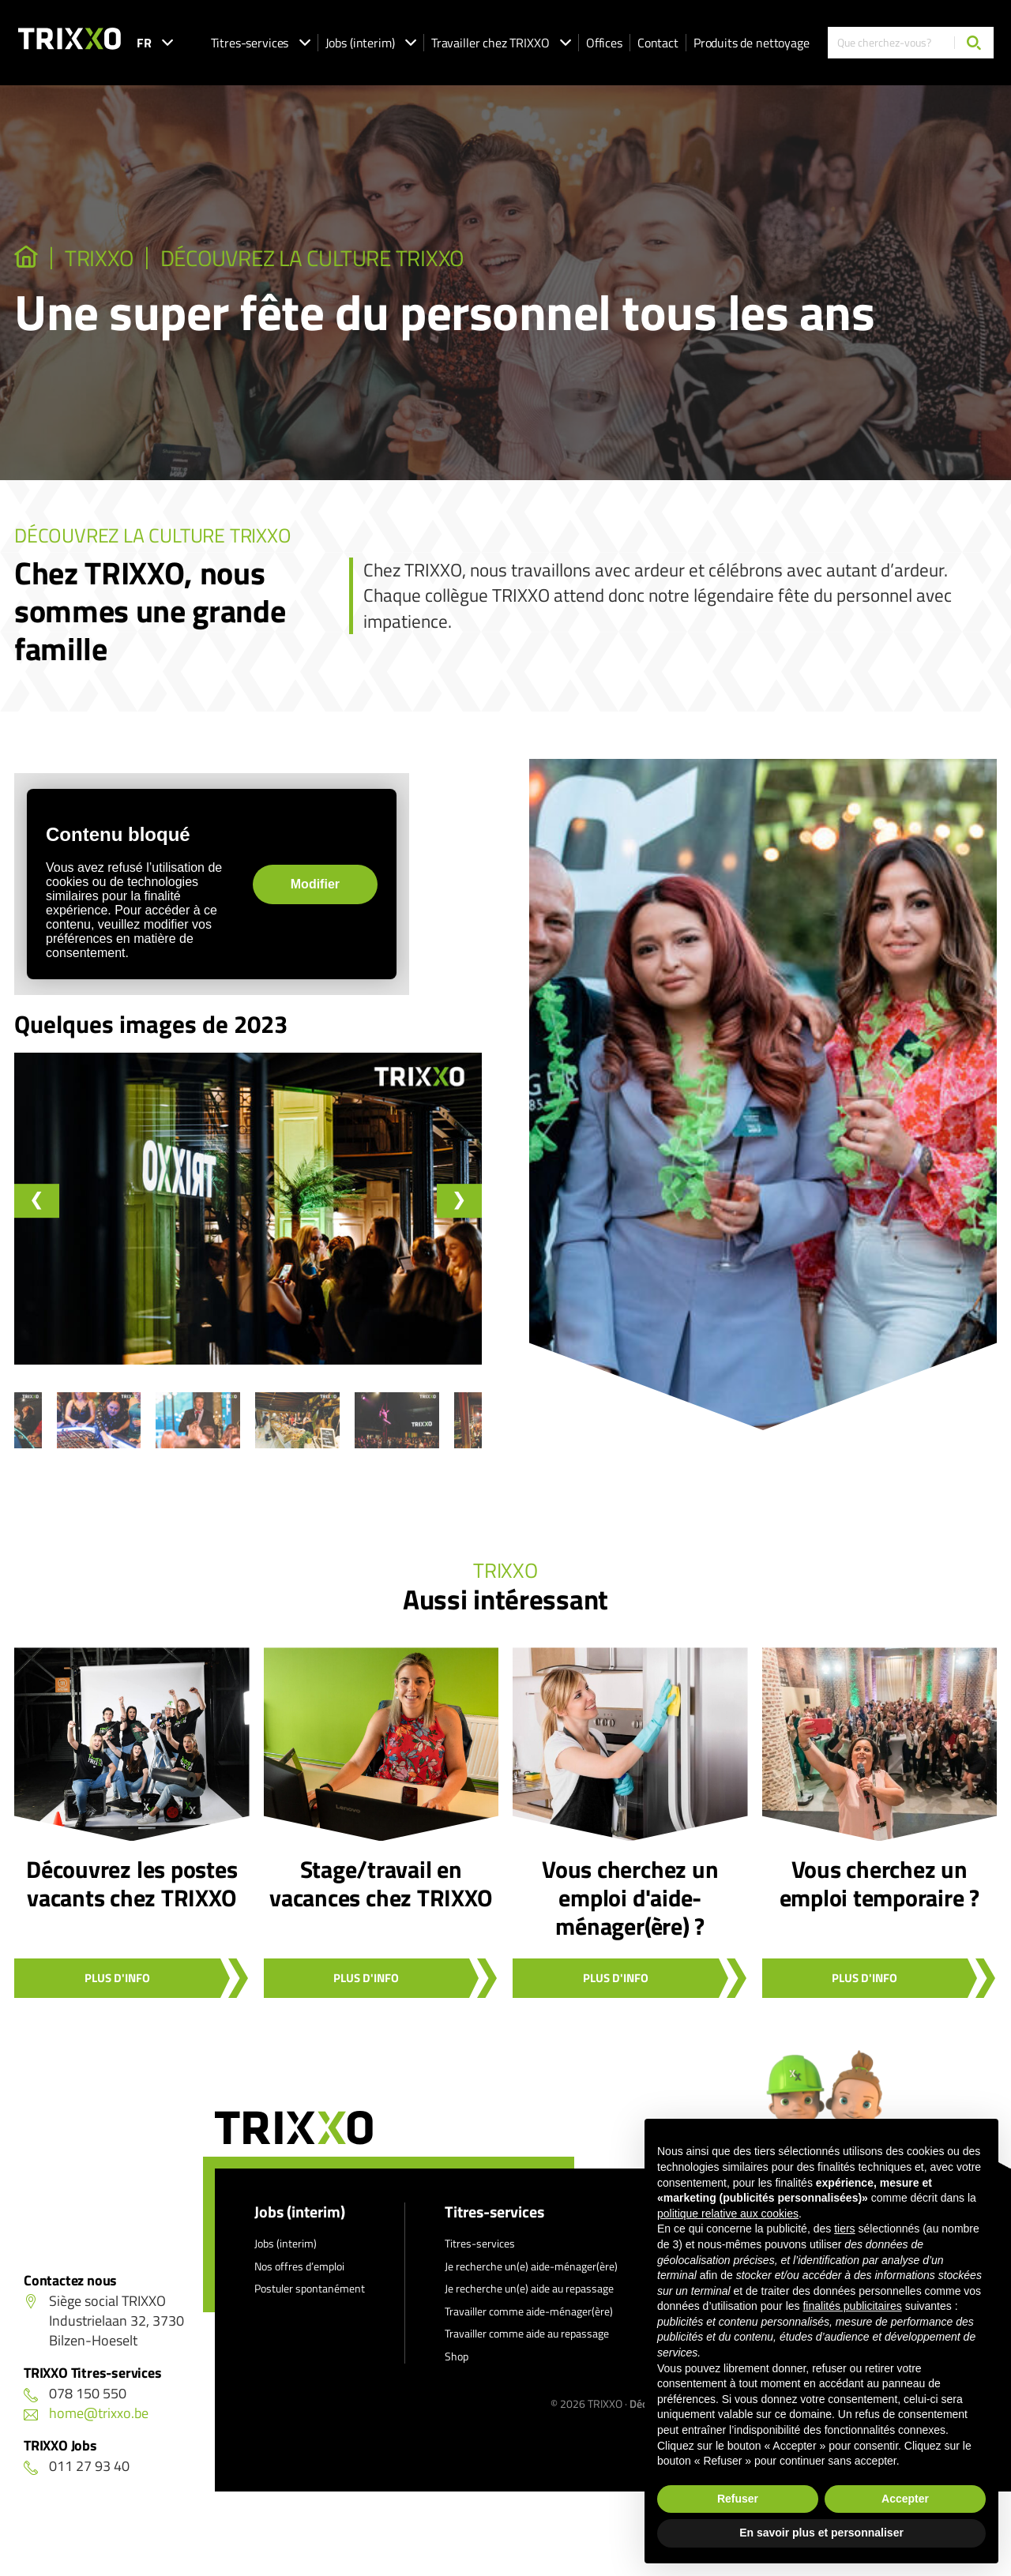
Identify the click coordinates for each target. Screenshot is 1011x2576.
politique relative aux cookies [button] (728, 2213)
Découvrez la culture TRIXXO (348, 258)
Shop (456, 2369)
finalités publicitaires (851, 2306)
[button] (83, 1439)
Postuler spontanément (309, 2301)
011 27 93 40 (77, 2479)
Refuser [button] (737, 2498)
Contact (657, 42)
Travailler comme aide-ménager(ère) (529, 2323)
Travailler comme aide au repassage (527, 2346)
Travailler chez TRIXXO (501, 42)
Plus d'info (117, 1991)
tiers (844, 2228)
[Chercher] (974, 42)
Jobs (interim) (370, 42)
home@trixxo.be (86, 2426)
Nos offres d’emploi (299, 2278)
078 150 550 (75, 2406)
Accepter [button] (905, 2498)
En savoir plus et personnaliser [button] (821, 2532)
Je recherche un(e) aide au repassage (529, 2301)
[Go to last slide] (38, 1201)
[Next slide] (458, 1201)
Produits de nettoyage (751, 42)
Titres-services (260, 42)
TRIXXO (109, 258)
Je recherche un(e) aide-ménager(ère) (531, 2278)
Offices (604, 42)
